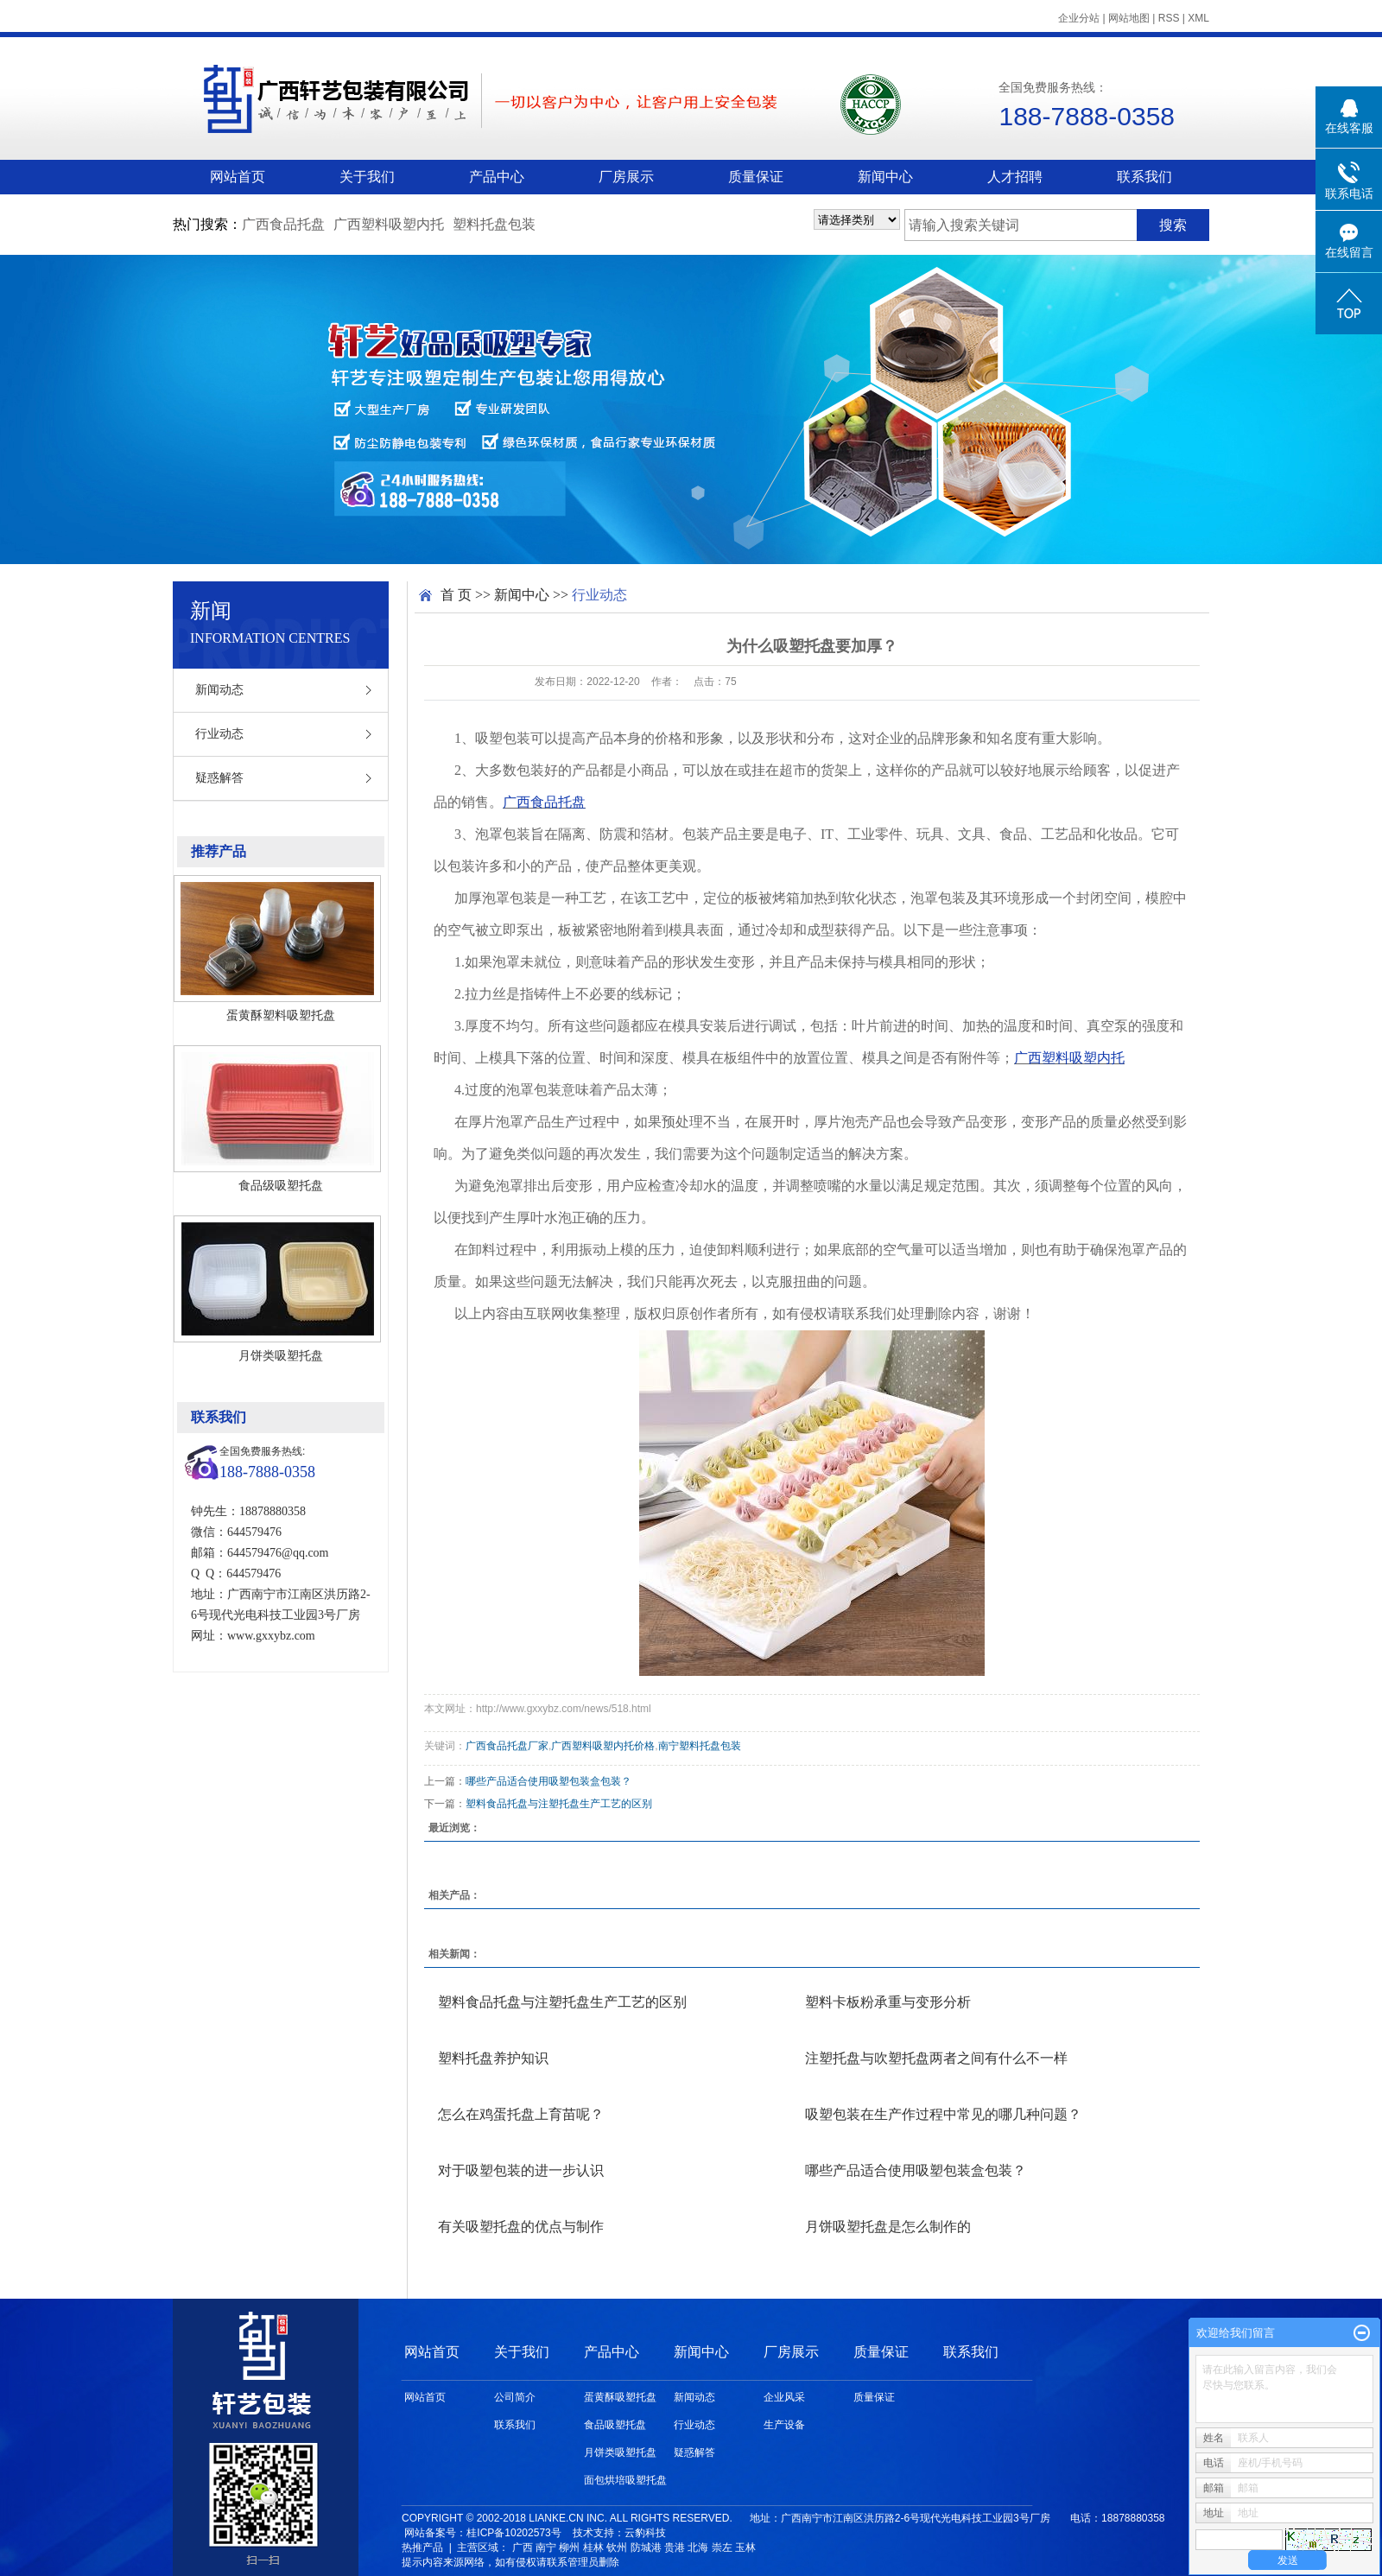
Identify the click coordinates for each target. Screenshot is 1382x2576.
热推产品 (422, 2547)
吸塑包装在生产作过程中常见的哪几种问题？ (943, 2114)
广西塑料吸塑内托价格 (603, 1746)
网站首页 (237, 176)
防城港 (646, 2547)
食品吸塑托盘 (615, 2425)
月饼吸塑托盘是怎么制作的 (888, 2226)
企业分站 (1079, 18)
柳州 (569, 2547)
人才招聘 (1015, 176)
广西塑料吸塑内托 (388, 224)
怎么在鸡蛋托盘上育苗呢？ (521, 2114)
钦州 (616, 2547)
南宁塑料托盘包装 (699, 1746)
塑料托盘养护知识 (493, 2058)
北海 (698, 2547)
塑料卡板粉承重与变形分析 (888, 2002)
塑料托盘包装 (494, 224)
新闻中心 (885, 176)
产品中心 (496, 176)
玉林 (745, 2547)
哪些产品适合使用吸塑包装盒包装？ (548, 1781)
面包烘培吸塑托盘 (625, 2480)
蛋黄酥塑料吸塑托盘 (280, 1015)
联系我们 (1144, 176)
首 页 (456, 594)
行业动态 (219, 733)
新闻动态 (219, 689)
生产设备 (784, 2425)
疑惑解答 (219, 777)
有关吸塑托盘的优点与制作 (521, 2226)
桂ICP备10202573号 (513, 2533)
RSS (1169, 18)
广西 (522, 2547)
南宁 (546, 2547)
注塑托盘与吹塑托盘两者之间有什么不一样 (936, 2058)
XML (1198, 18)
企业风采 (784, 2397)
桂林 (593, 2547)
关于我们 (367, 176)
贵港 (674, 2547)
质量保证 (755, 176)
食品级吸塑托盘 (280, 1185)
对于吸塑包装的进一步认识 (521, 2170)
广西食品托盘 (283, 224)
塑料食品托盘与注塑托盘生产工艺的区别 (559, 1804)
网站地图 (1129, 18)
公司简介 (515, 2397)
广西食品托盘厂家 (507, 1746)
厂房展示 (626, 176)
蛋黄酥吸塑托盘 (620, 2397)
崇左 (722, 2547)
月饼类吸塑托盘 (280, 1355)
